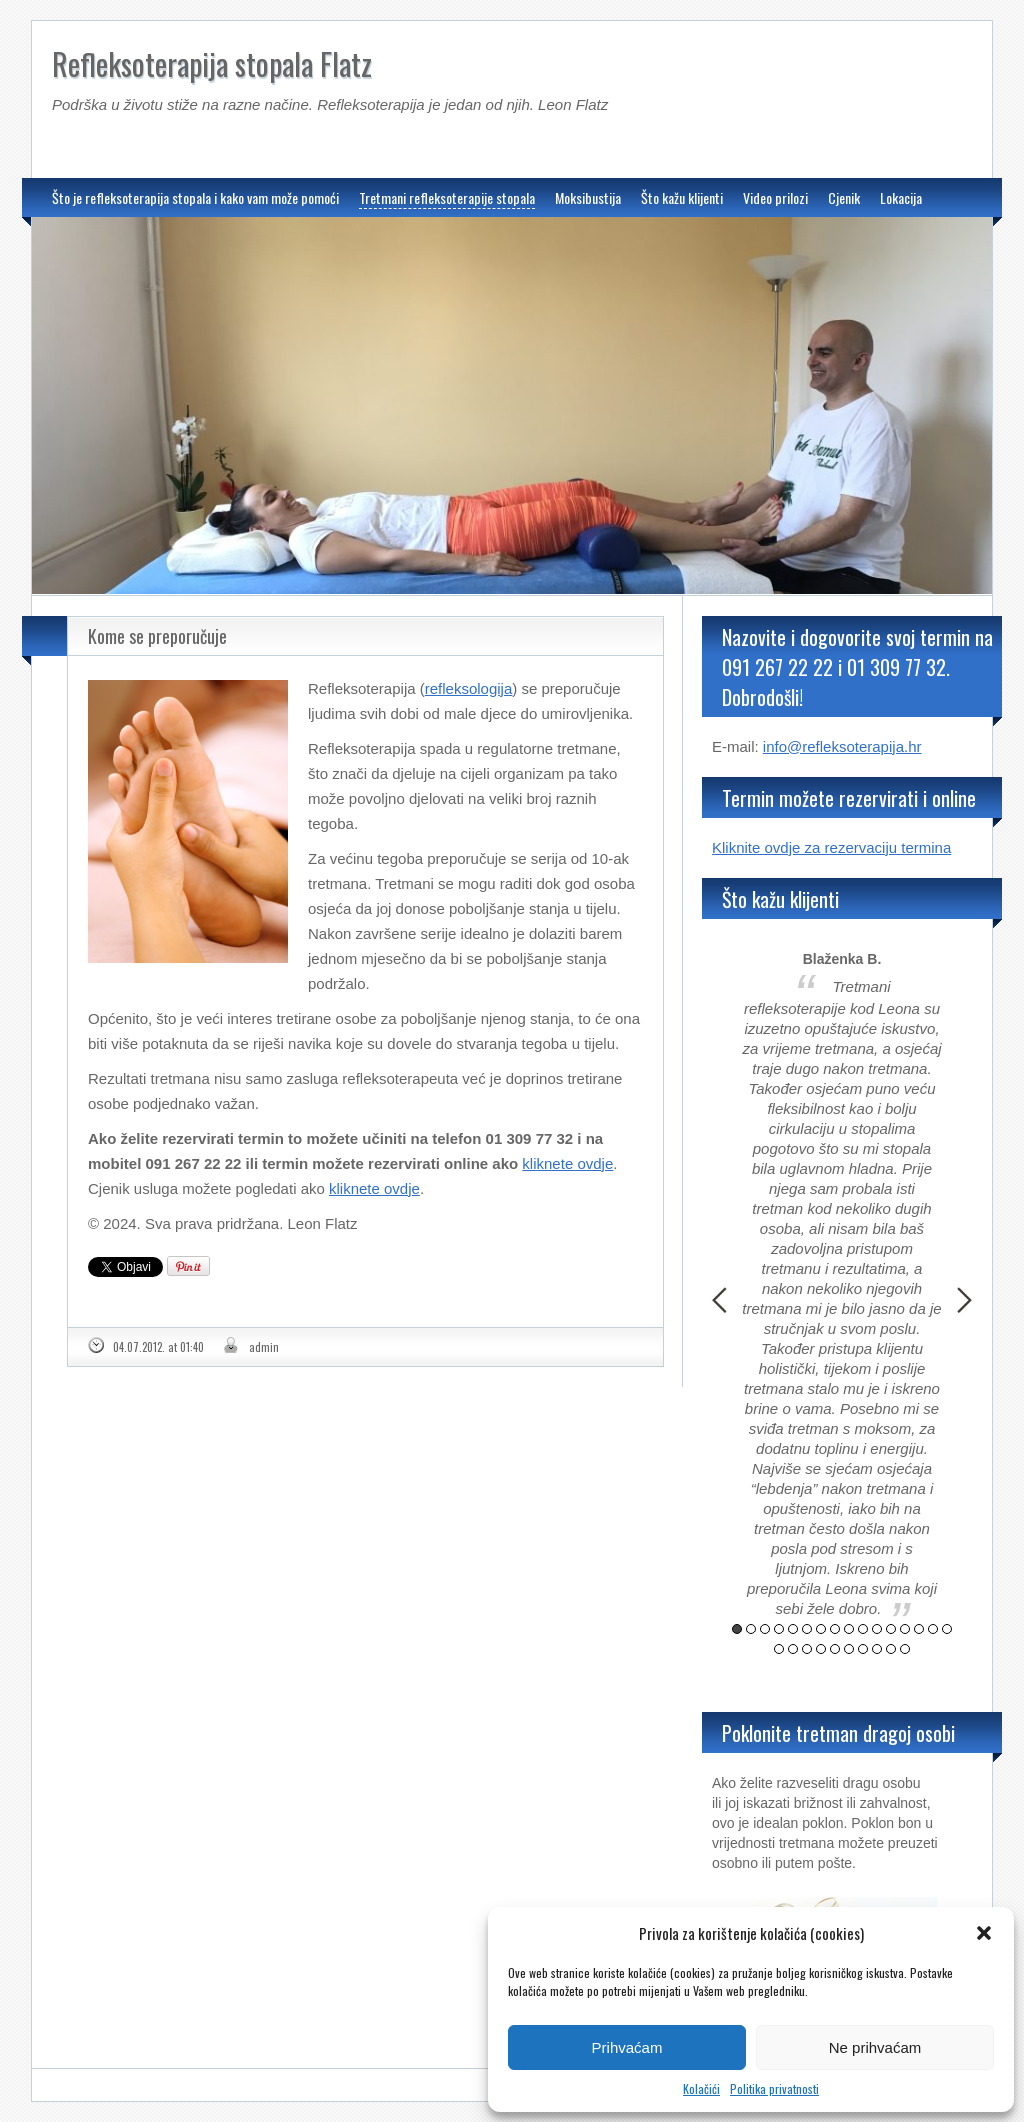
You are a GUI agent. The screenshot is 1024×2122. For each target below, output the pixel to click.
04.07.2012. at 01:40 (158, 1347)
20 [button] (821, 1649)
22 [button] (849, 1649)
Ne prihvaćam (875, 2047)
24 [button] (877, 1649)
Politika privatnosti (774, 2088)
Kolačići (701, 2088)
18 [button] (793, 1649)
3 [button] (765, 1629)
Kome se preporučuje (157, 636)
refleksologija (469, 688)
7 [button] (821, 1629)
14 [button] (919, 1629)
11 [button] (877, 1629)
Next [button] (964, 1300)
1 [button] (737, 1629)
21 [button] (835, 1649)
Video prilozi (775, 197)
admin (264, 1347)
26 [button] (905, 1649)
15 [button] (933, 1629)
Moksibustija (588, 197)
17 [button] (779, 1649)
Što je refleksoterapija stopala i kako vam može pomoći (195, 197)
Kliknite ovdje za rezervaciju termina (831, 847)
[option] (842, 1285)
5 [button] (793, 1629)
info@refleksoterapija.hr (842, 746)
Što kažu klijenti (682, 197)
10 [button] (863, 1629)
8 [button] (835, 1629)
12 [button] (891, 1629)
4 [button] (779, 1629)
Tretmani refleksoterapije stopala (447, 197)
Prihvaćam (627, 2047)
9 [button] (849, 1629)
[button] (984, 1933)
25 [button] (891, 1649)
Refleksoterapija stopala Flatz (212, 63)
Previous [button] (719, 1300)
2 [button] (751, 1629)
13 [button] (905, 1629)
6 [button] (807, 1629)
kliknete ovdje (567, 1163)
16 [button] (947, 1629)
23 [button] (863, 1649)
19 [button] (807, 1649)
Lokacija (901, 197)
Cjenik (844, 197)
